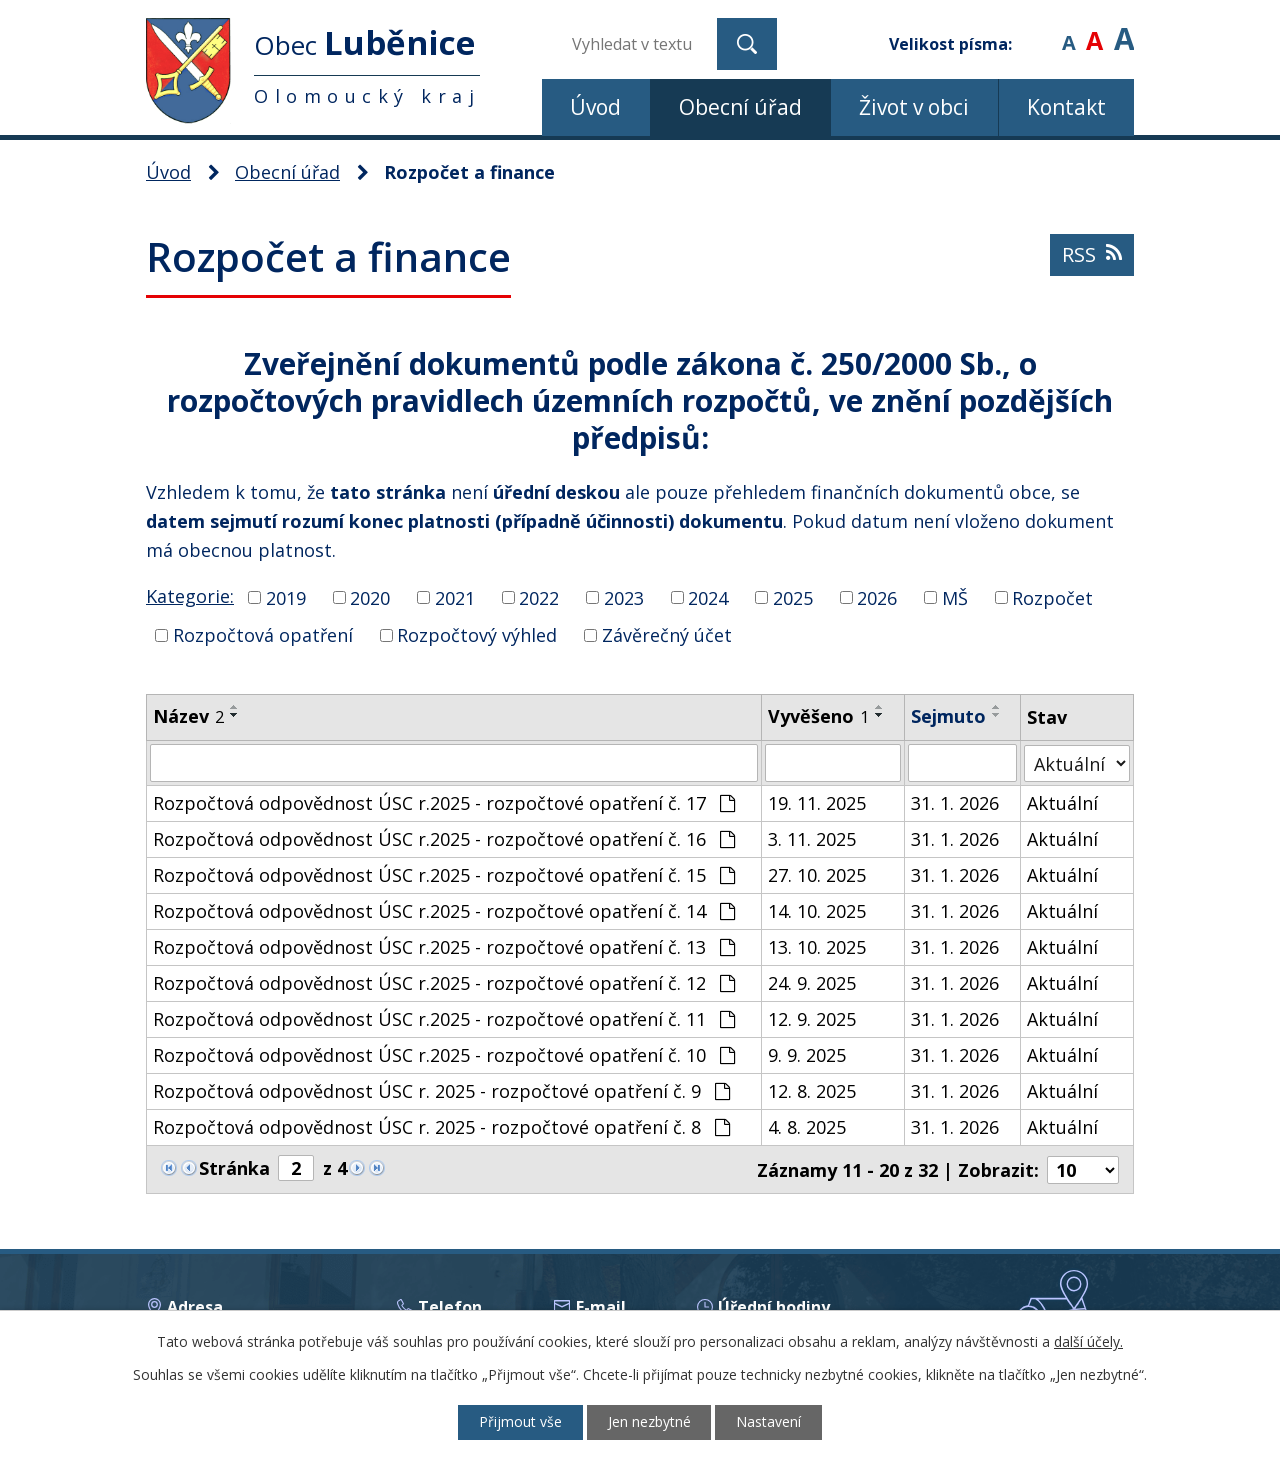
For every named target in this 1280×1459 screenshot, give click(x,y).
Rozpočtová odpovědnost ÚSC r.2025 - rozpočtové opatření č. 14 (444, 911)
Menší (1068, 29)
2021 (455, 597)
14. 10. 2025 (818, 911)
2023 (624, 597)
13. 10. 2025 (818, 947)
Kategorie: (190, 596)
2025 (793, 597)
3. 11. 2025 (813, 839)
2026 (877, 597)
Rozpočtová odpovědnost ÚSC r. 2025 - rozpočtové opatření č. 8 (441, 1127)
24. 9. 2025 (813, 983)
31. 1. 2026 (955, 803)
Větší (1124, 29)
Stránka (234, 1168)
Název (188, 716)
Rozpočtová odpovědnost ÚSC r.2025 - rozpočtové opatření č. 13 (444, 947)
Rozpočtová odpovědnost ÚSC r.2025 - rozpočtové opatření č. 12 (444, 983)
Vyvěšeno (819, 716)
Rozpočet (1052, 597)
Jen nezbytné (649, 1422)
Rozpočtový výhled (477, 635)
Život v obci (914, 107)
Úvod (595, 107)
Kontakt (1066, 107)
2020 (370, 597)
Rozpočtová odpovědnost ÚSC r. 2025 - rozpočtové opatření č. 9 (441, 1091)
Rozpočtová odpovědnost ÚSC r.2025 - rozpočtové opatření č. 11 (444, 1019)
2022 (539, 597)
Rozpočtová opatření (263, 635)
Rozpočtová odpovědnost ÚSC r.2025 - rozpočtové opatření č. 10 (444, 1055)
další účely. (1088, 1341)
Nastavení (769, 1422)
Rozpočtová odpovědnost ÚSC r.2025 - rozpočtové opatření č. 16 (444, 839)
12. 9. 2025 (813, 1019)
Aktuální (1062, 803)
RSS (1092, 255)
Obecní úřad (740, 107)
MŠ (955, 597)
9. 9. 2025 (808, 1055)
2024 (708, 597)
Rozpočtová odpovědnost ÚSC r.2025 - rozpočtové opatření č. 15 (444, 875)
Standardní (1094, 29)
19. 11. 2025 (818, 803)
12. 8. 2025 (813, 1091)
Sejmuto (948, 716)
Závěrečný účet (667, 635)
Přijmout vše (520, 1422)
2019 (286, 597)
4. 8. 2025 (808, 1127)
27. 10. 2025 (818, 875)
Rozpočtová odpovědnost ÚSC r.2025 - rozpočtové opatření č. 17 (444, 803)
